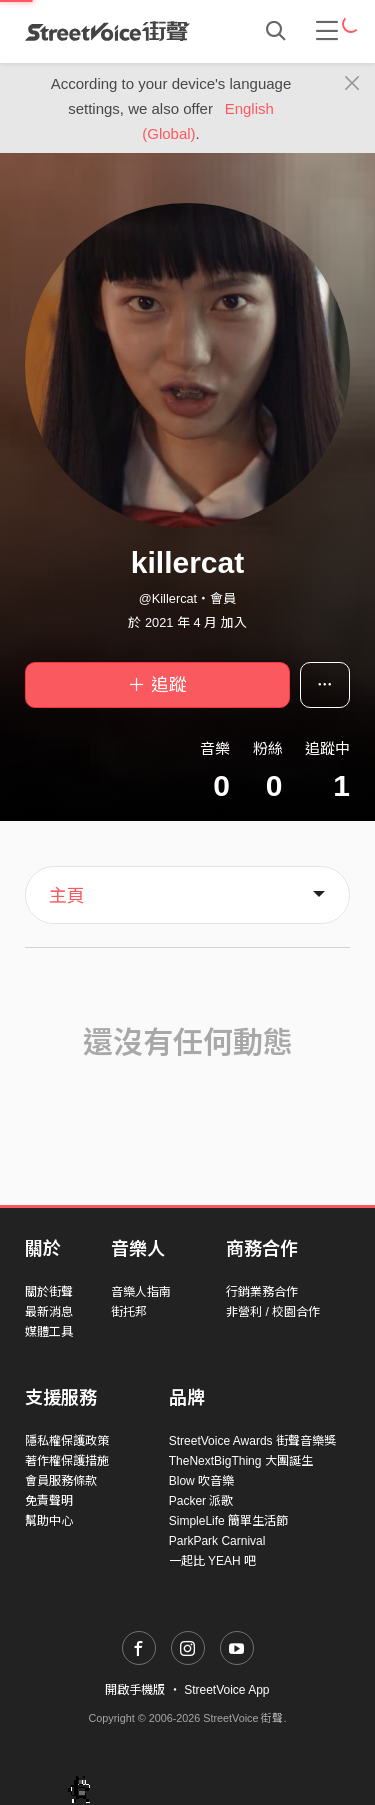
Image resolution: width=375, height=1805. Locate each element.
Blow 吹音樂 (201, 1481)
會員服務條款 (61, 1481)
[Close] (352, 84)
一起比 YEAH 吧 (212, 1561)
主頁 (67, 896)
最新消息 (49, 1312)
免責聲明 (49, 1501)
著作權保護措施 (67, 1461)
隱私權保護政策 (67, 1441)
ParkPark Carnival (217, 1541)
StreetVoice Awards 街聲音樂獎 (252, 1441)
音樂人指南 (141, 1292)
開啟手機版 (135, 1690)
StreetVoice (107, 31)
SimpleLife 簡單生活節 (228, 1521)
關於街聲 (49, 1292)
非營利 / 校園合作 (273, 1312)
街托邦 (129, 1312)
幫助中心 (49, 1521)
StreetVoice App (226, 1690)
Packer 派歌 (201, 1501)
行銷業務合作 (262, 1292)
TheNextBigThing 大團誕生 (241, 1461)
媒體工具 (49, 1332)
